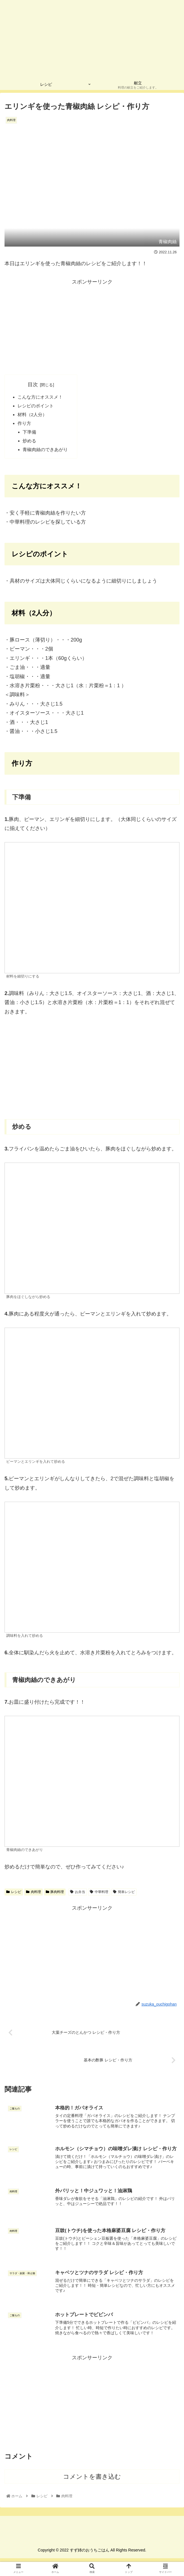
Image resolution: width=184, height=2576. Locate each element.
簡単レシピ (124, 1894)
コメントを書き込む (92, 2479)
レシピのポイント (36, 406)
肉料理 (33, 1894)
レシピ (13, 1894)
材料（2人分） (32, 415)
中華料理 (99, 1894)
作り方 (24, 424)
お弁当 (77, 1894)
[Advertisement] (92, 326)
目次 (33, 384)
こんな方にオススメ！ (40, 397)
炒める (30, 442)
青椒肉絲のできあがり (45, 452)
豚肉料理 (55, 1894)
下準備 (30, 433)
